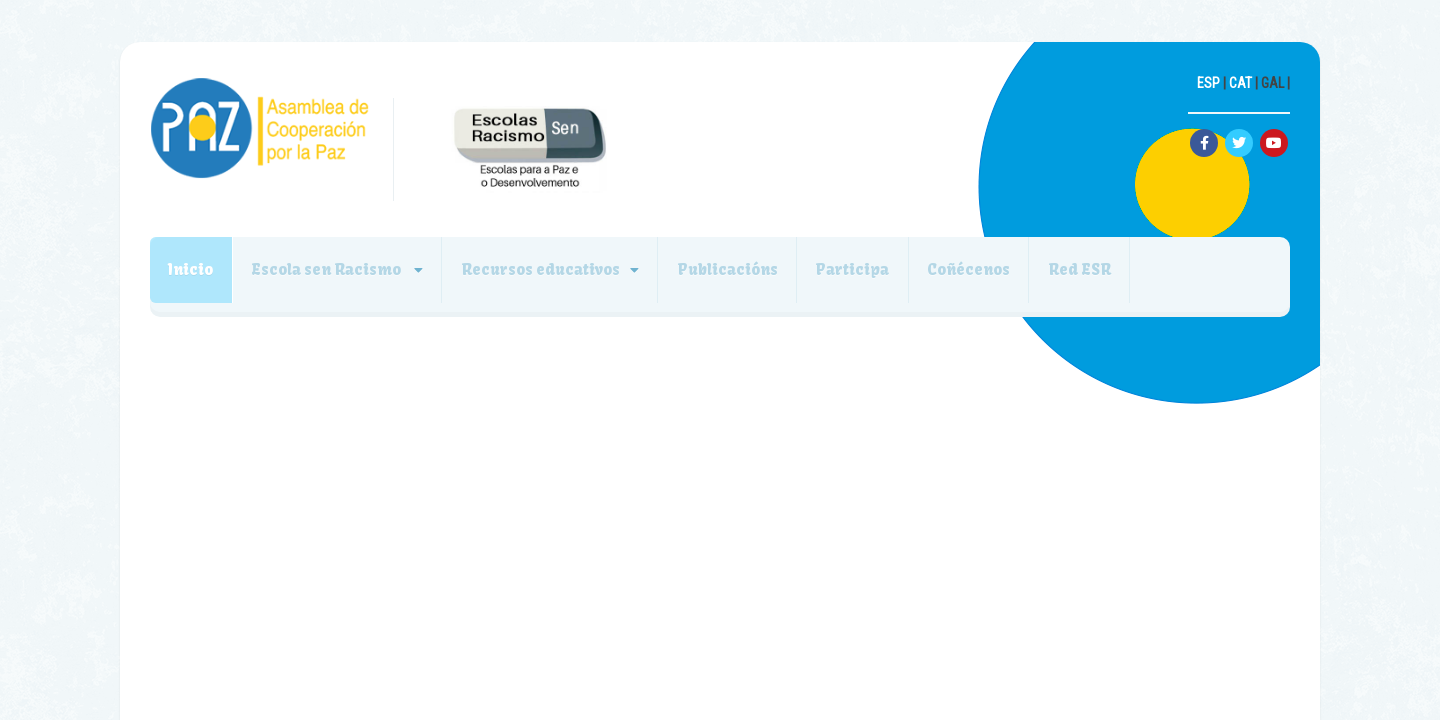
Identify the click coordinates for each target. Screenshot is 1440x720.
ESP (1208, 83)
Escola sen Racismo (350, 276)
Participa (921, 276)
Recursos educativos (578, 276)
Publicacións (780, 276)
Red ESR (1178, 276)
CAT (1240, 83)
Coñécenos (1052, 276)
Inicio (198, 276)
